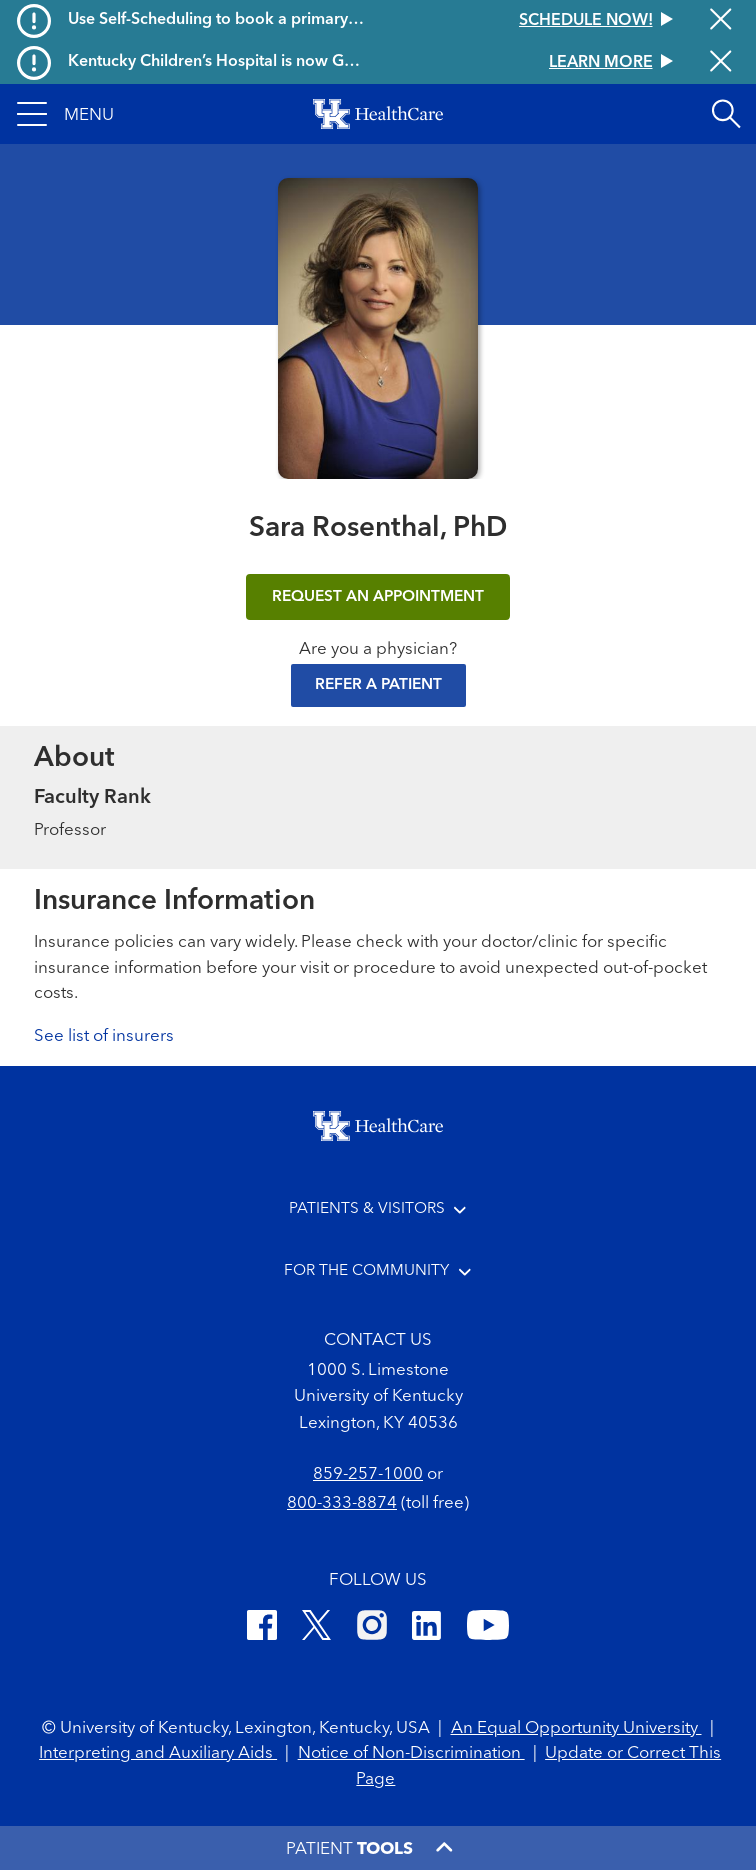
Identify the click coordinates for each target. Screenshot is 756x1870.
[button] (65, 114)
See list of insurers (104, 1036)
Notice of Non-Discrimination (411, 1753)
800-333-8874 (342, 1503)
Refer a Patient (378, 685)
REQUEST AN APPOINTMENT (378, 597)
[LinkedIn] (426, 1628)
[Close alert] (721, 21)
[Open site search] (726, 114)
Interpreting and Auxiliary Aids (158, 1753)
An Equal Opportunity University (576, 1728)
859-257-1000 (368, 1474)
